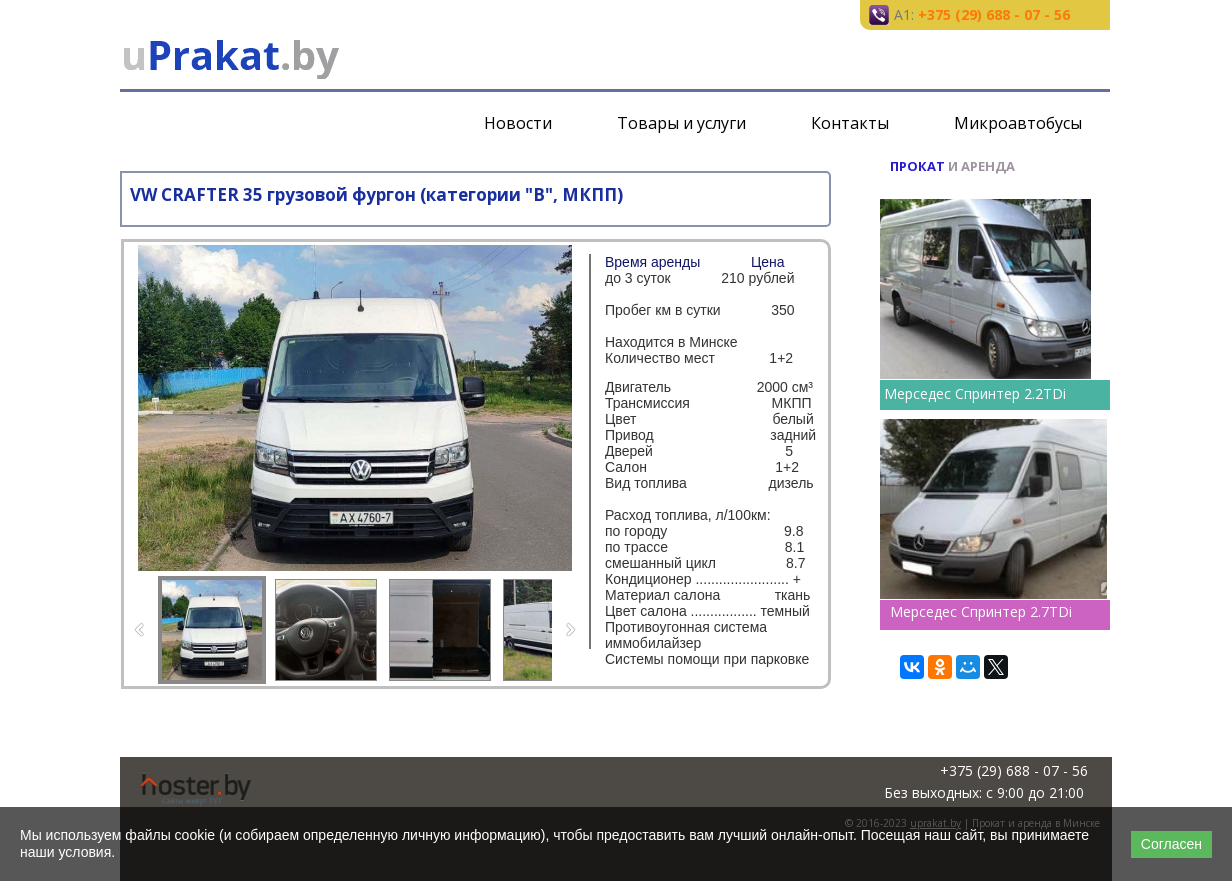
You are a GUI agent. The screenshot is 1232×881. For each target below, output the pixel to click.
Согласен (1171, 844)
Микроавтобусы (1018, 123)
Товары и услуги (681, 123)
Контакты (850, 123)
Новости (518, 123)
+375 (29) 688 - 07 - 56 (994, 14)
